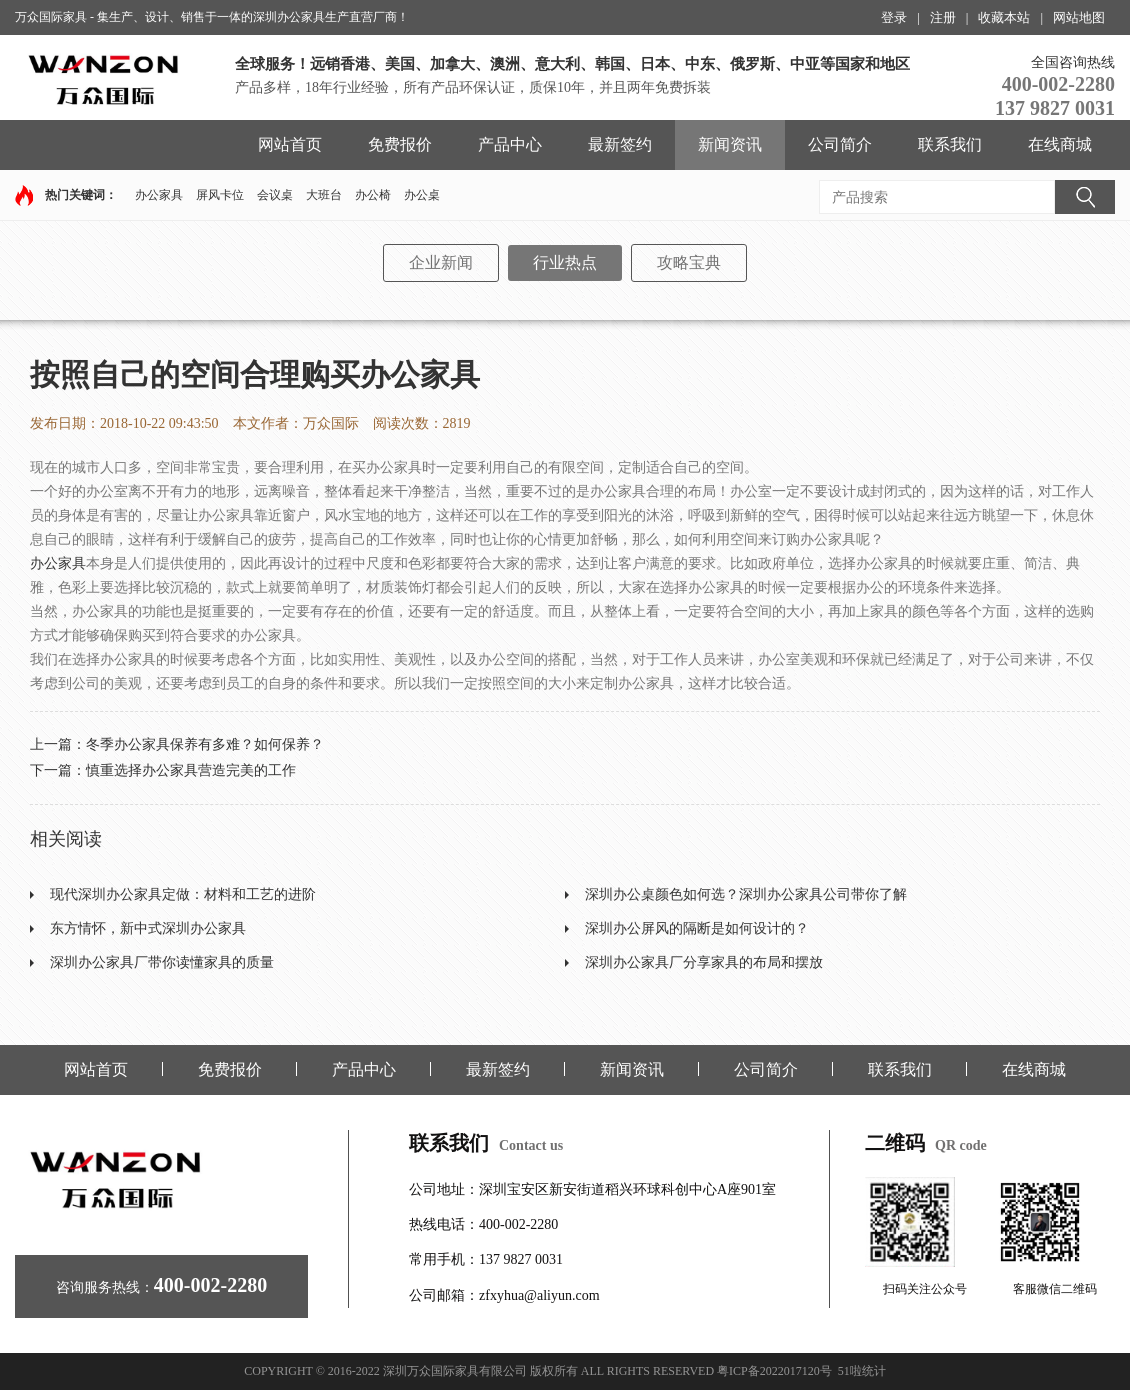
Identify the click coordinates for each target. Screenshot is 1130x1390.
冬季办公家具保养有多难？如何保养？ (205, 744)
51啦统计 (862, 1371)
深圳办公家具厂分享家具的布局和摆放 (704, 962)
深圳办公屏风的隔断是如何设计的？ (697, 928)
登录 (894, 17)
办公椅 (373, 195)
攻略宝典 (689, 262)
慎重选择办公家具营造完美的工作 (191, 770)
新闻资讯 (730, 144)
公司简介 (840, 144)
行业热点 (565, 262)
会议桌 (275, 195)
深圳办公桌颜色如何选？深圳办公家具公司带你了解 (746, 894)
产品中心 (510, 144)
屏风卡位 (220, 195)
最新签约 (620, 144)
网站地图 (1079, 17)
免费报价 (400, 144)
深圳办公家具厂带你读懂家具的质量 (162, 962)
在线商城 (1060, 144)
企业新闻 (441, 262)
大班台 (324, 195)
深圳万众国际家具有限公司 (455, 1371)
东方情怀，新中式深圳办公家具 (148, 928)
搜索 (1085, 197)
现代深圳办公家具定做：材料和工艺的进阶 (183, 894)
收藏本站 (1004, 17)
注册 (943, 17)
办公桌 (422, 195)
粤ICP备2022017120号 (774, 1371)
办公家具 (159, 195)
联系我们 (950, 144)
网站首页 (290, 144)
